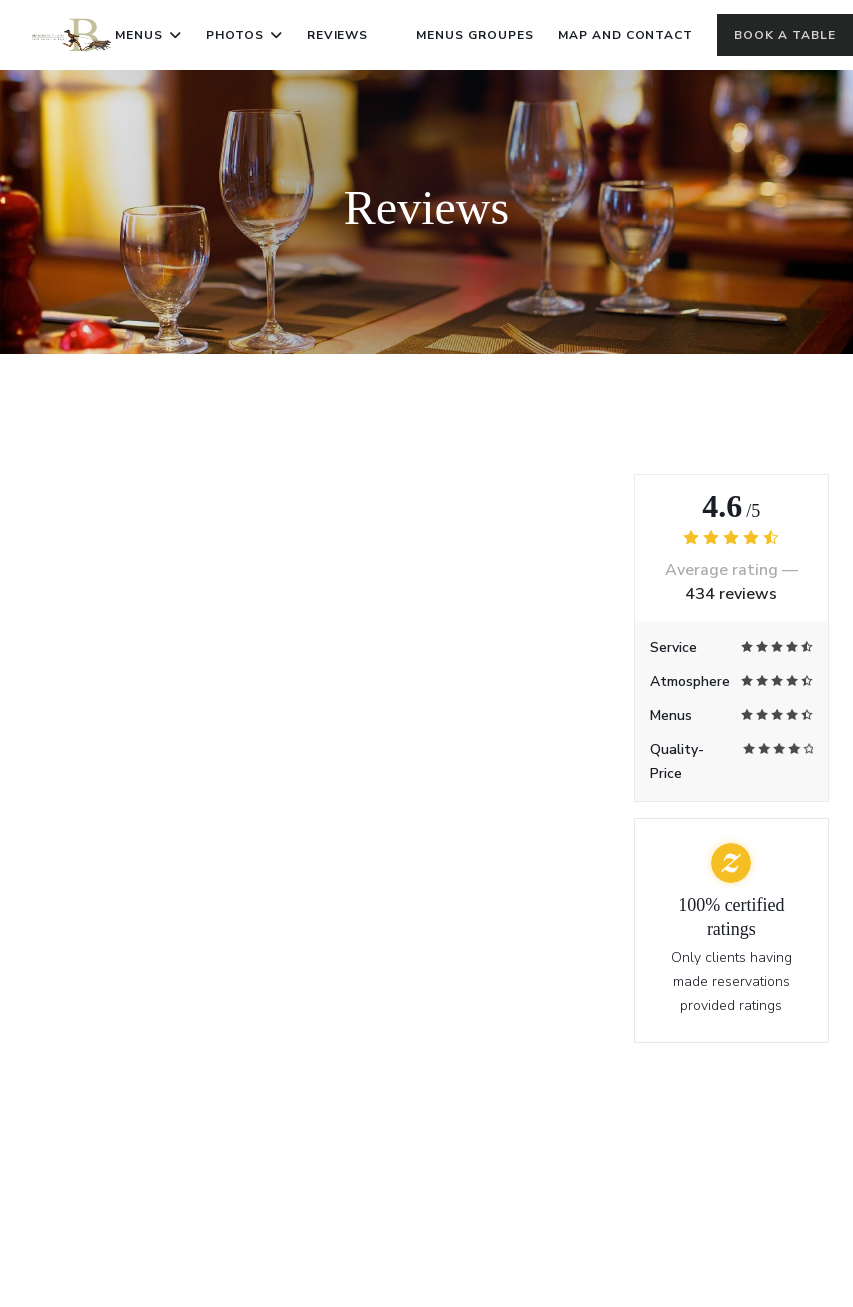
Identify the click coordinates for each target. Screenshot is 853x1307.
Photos (244, 35)
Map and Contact (625, 35)
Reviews (338, 35)
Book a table (785, 35)
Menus (148, 35)
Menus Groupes (474, 33)
